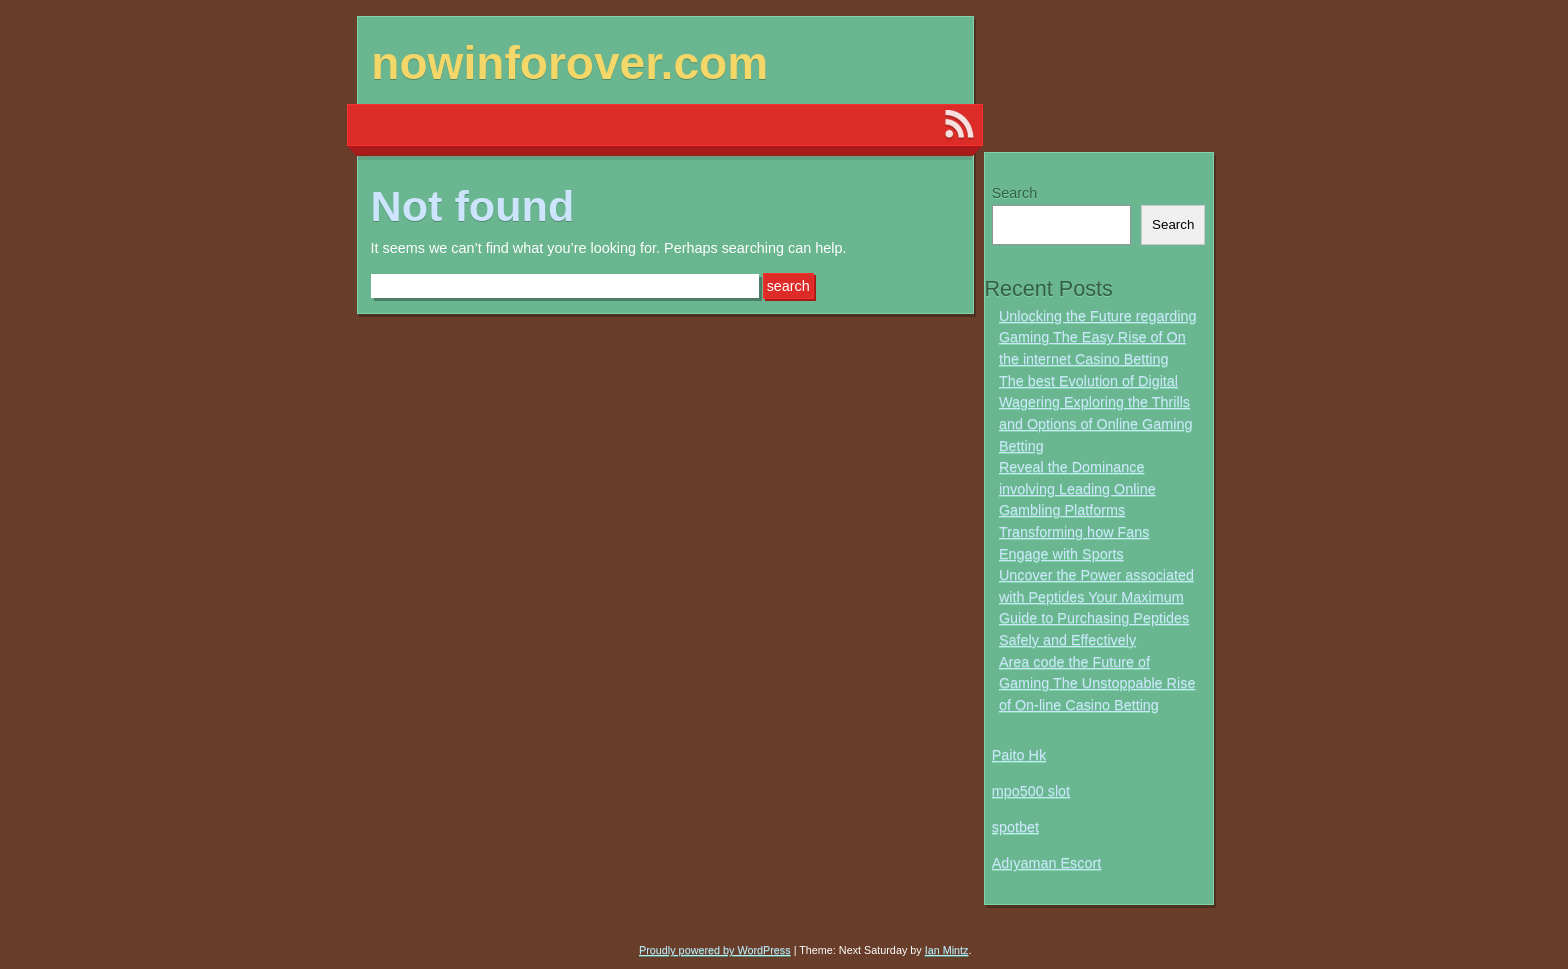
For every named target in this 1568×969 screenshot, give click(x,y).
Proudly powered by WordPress (715, 950)
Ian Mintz (947, 950)
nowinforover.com (569, 63)
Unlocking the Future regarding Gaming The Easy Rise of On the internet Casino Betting (1098, 337)
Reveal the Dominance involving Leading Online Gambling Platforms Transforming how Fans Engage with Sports (1077, 510)
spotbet (1015, 827)
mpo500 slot (1031, 791)
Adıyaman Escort (1047, 863)
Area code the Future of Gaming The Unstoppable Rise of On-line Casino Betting (1097, 683)
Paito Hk (1019, 755)
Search (1015, 193)
